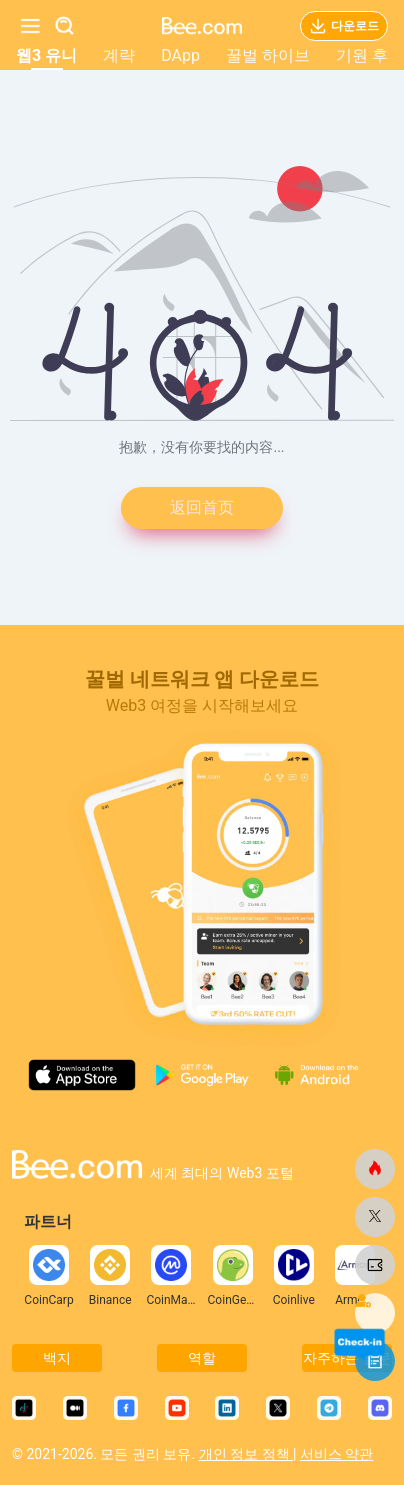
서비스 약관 (336, 1454)
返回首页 (202, 507)
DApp (180, 55)
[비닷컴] (375, 1169)
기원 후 (362, 55)
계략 (119, 55)
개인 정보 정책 (246, 1454)
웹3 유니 (46, 55)
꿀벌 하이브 (268, 55)
